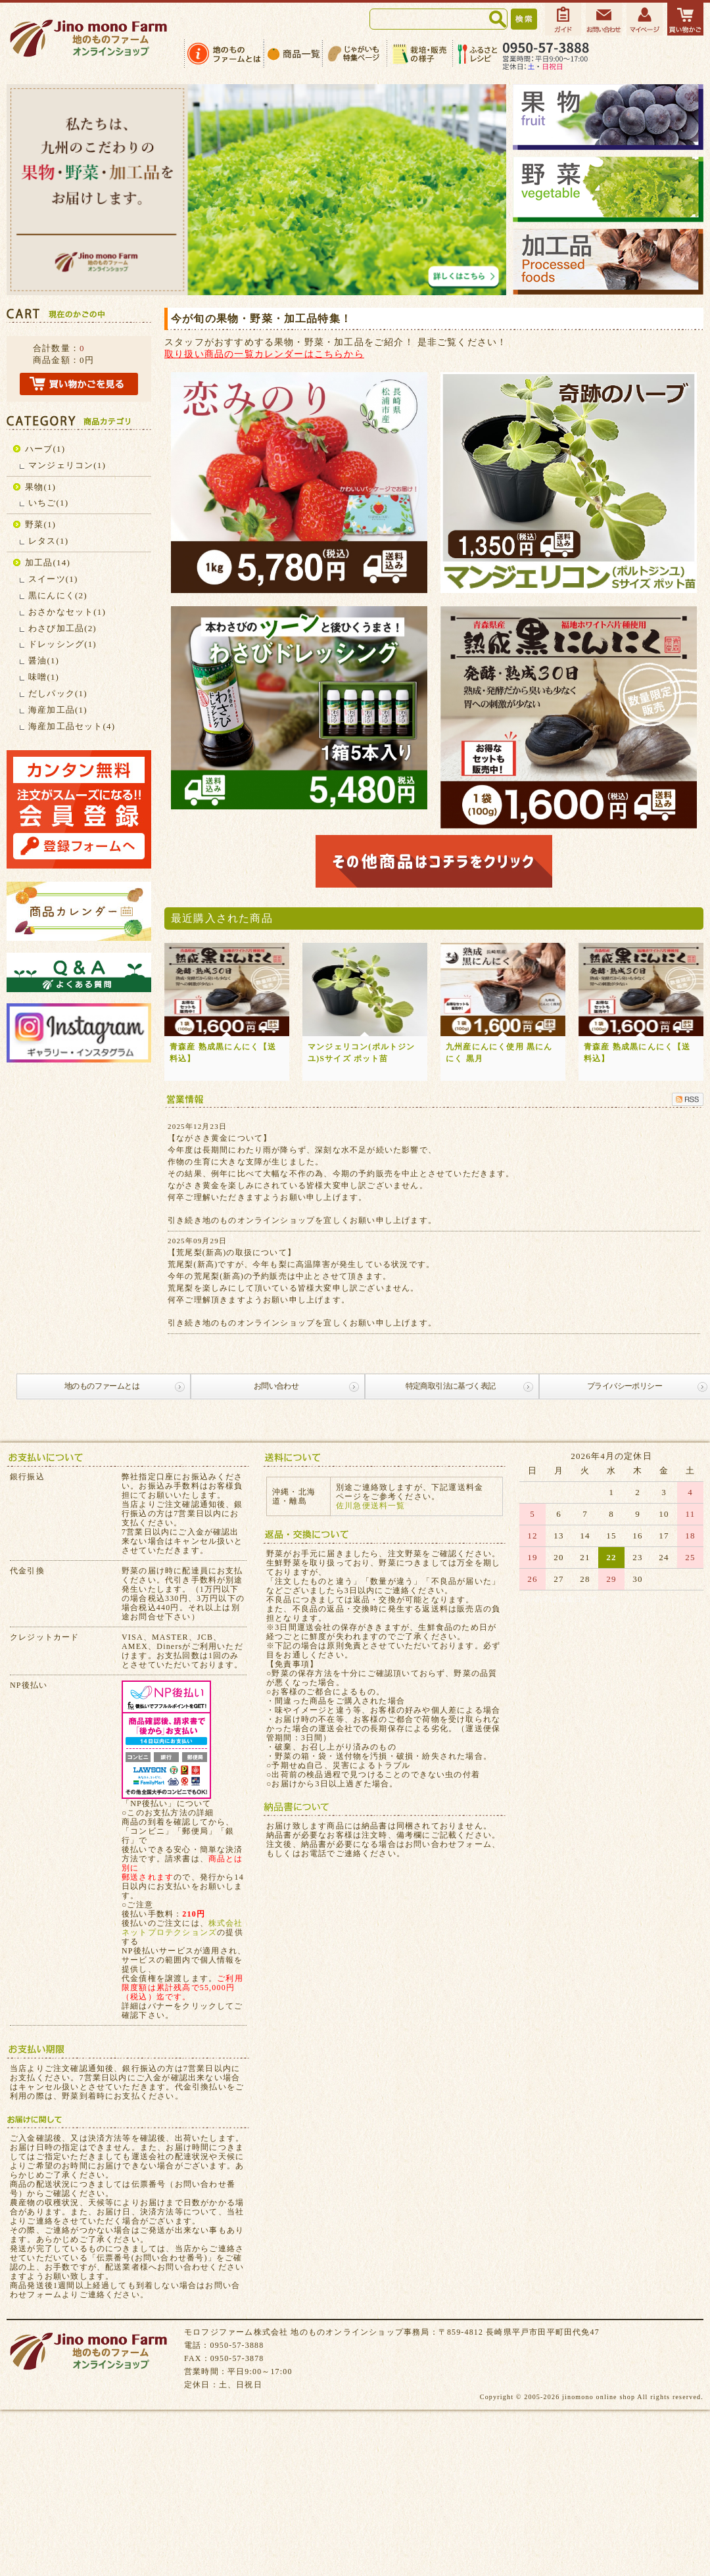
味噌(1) (43, 677)
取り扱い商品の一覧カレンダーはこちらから (264, 353)
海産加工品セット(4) (71, 726)
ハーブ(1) (45, 449)
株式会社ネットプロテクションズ (182, 1928)
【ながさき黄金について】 (220, 1138)
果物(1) (40, 487)
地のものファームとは (101, 1386)
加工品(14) (47, 562)
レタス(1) (48, 541)
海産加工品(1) (57, 710)
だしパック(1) (57, 693)
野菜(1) (40, 524)
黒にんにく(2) (57, 595)
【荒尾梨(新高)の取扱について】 (232, 1252)
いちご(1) (48, 503)
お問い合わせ (276, 1386)
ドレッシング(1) (62, 644)
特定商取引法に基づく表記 (451, 1386)
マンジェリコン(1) (67, 465)
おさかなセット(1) (67, 612)
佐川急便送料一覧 (371, 1505)
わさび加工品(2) (62, 628)
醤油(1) (43, 660)
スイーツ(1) (53, 579)
